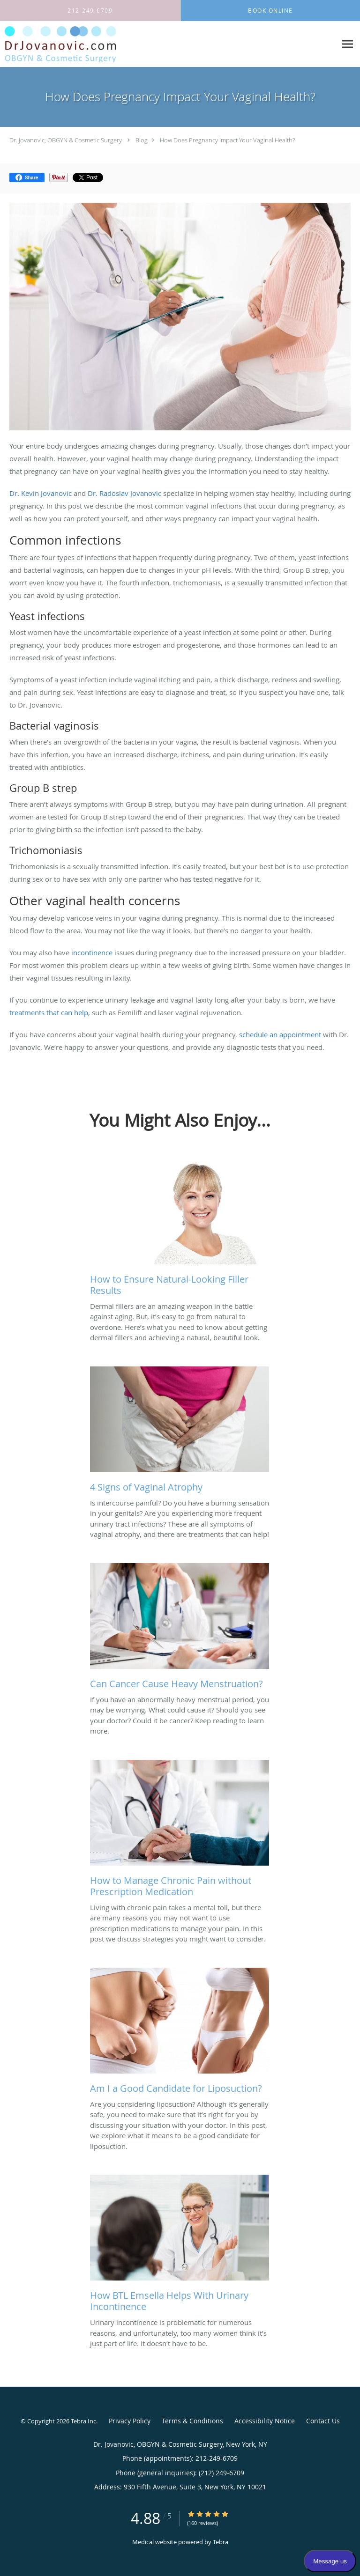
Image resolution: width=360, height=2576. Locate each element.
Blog (141, 140)
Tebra (220, 2542)
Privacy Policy (129, 2420)
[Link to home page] (79, 44)
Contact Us (323, 2420)
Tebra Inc (83, 2421)
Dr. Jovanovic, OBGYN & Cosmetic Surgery (65, 140)
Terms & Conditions (192, 2420)
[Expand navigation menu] (347, 44)
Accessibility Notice (264, 2420)
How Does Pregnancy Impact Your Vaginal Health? (227, 140)
